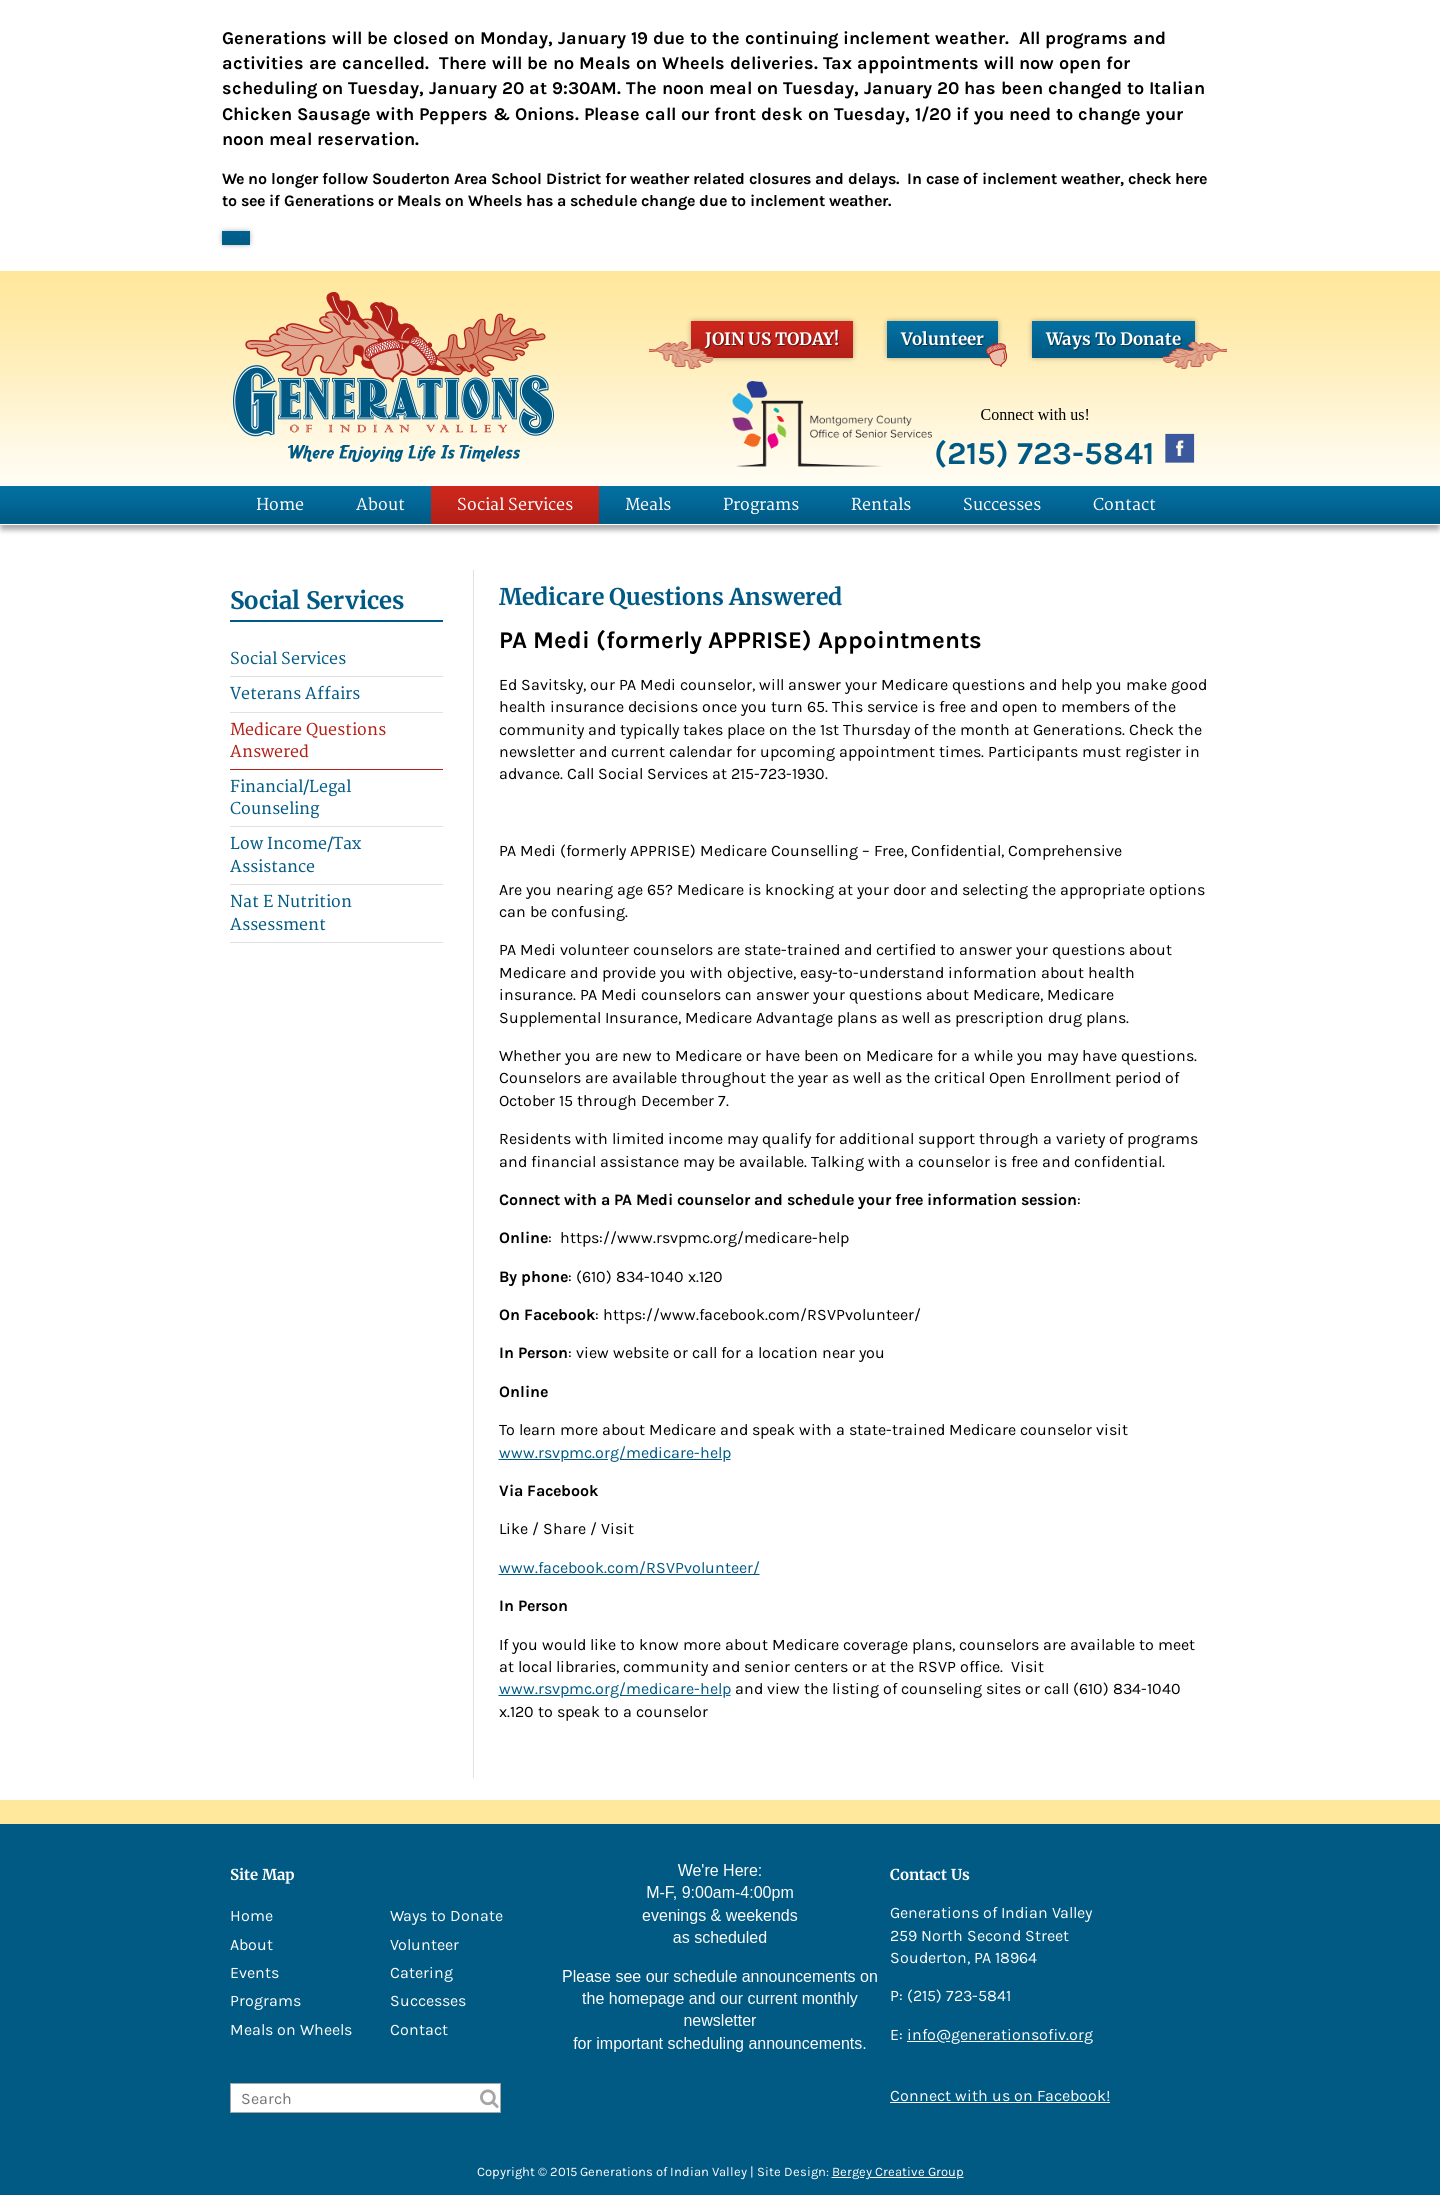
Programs (761, 505)
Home (280, 505)
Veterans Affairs (295, 694)
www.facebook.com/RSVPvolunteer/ (629, 1567)
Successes (1002, 505)
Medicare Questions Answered (308, 741)
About (380, 505)
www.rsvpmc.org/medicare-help (615, 1452)
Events (254, 1972)
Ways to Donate (446, 1915)
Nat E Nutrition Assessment (291, 913)
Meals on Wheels (291, 2029)
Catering (421, 1972)
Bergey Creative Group (898, 2171)
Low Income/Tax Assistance (295, 855)
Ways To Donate (1120, 342)
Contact (1124, 505)
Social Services (515, 505)
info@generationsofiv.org (1000, 2034)
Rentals (881, 505)
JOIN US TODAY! (765, 342)
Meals (648, 505)
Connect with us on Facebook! (1000, 2095)
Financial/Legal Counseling (290, 798)
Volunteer (949, 342)
